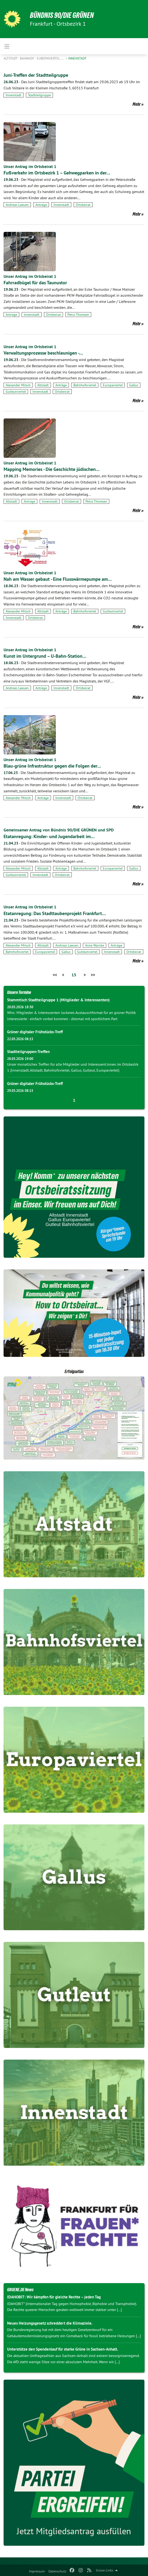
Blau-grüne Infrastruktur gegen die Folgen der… (52, 766)
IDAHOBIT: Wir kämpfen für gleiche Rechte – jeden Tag (54, 2297)
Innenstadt (77, 58)
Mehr (137, 104)
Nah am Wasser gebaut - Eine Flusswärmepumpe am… (58, 579)
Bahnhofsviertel (84, 385)
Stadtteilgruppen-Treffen (28, 1051)
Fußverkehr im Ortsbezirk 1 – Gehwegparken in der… (57, 173)
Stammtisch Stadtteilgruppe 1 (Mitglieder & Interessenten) (58, 1000)
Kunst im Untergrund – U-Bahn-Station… (45, 656)
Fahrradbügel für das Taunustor (35, 283)
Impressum (37, 2571)
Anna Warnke (94, 945)
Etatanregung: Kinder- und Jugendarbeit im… (49, 836)
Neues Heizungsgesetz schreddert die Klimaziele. (49, 2323)
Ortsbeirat (83, 205)
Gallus (133, 385)
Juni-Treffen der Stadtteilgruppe (36, 75)
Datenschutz (57, 2571)
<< (55, 974)
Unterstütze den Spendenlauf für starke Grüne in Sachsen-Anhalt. (62, 2349)
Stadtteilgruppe (39, 95)
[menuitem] (37, 2570)
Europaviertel (113, 385)
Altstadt (43, 385)
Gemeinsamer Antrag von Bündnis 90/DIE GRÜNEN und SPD (59, 830)
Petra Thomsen (78, 314)
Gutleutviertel (16, 391)
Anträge (41, 205)
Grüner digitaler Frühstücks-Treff (35, 1031)
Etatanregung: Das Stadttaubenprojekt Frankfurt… (55, 913)
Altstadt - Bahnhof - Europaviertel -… (34, 58)
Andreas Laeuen (17, 205)
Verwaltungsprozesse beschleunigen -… (43, 353)
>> (93, 974)
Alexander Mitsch (18, 385)
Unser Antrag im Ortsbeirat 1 (30, 166)
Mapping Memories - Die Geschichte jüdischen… (52, 469)
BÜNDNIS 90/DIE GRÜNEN (62, 15)
